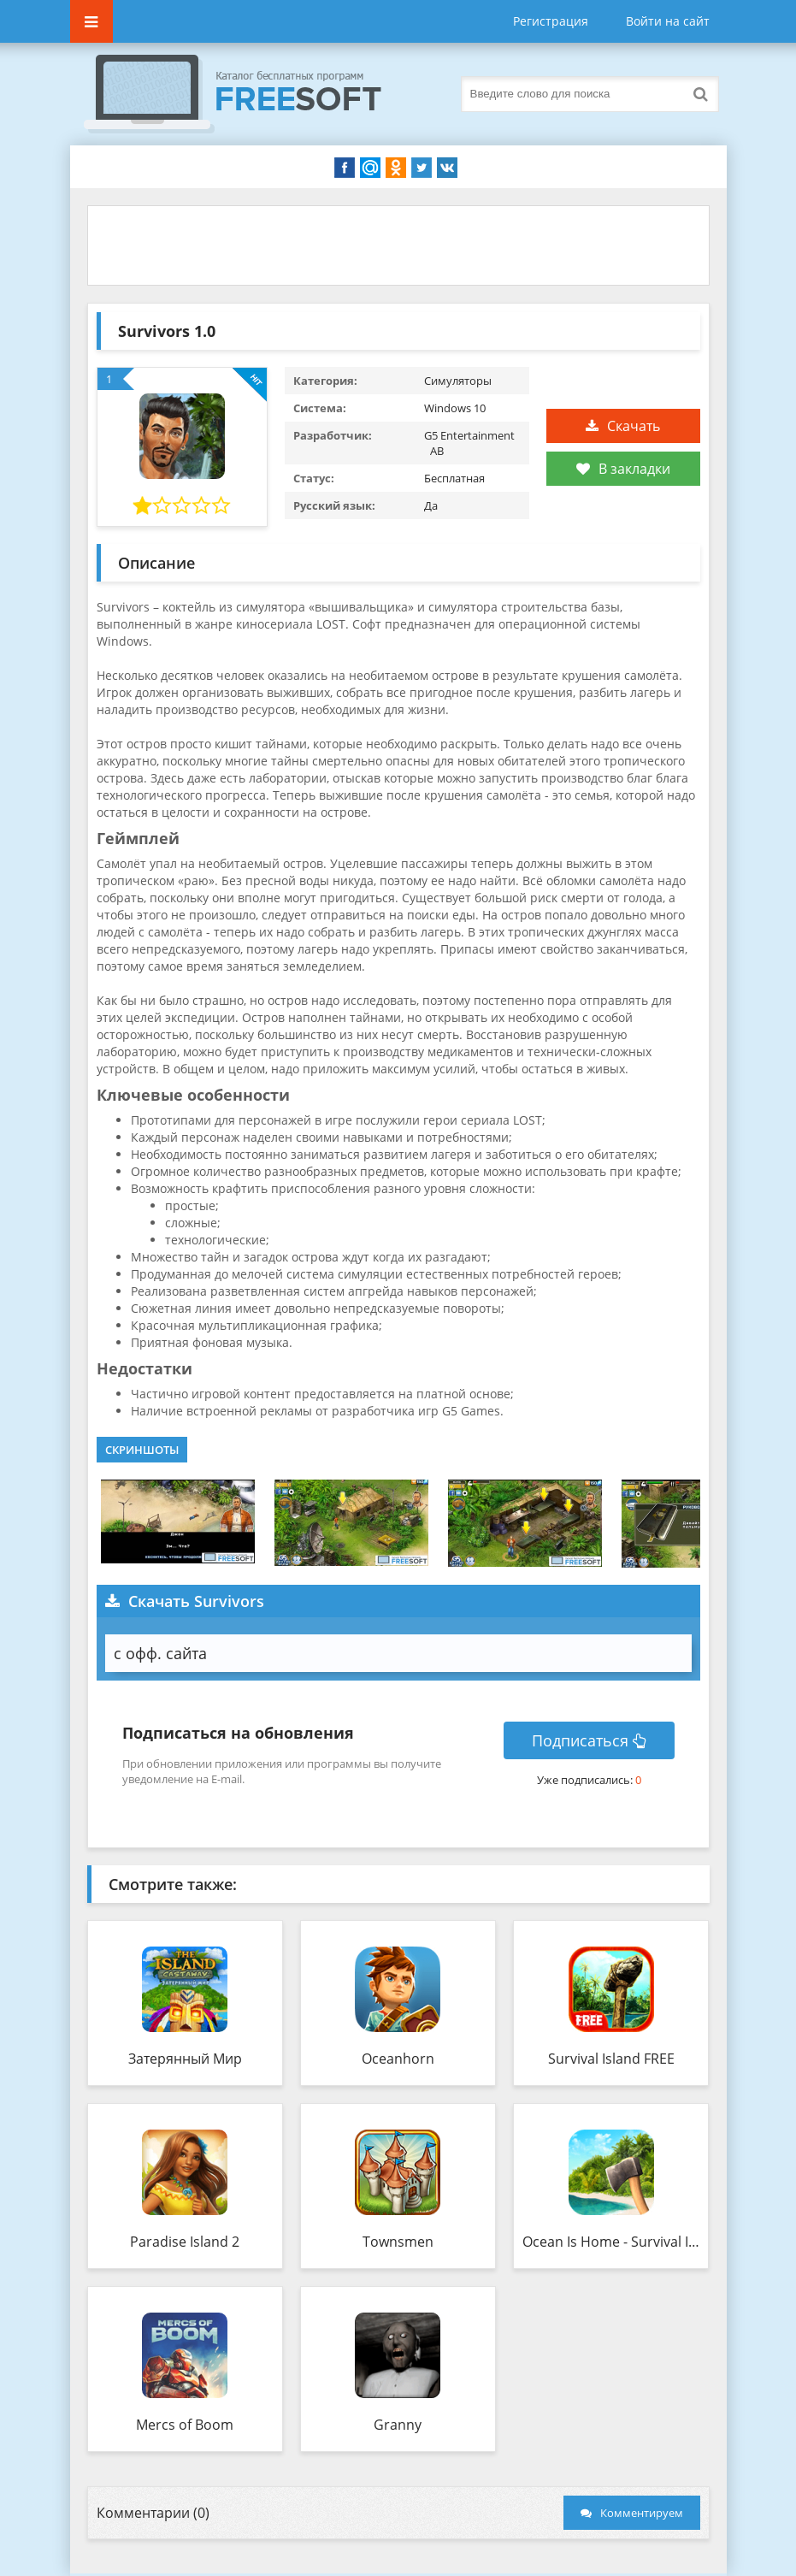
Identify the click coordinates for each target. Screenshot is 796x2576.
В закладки (623, 468)
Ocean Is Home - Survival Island (610, 2241)
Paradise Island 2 (184, 2241)
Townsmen (398, 2241)
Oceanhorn (398, 2058)
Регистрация (550, 21)
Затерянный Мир (185, 2058)
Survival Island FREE (611, 2058)
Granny (398, 2424)
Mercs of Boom (184, 2424)
